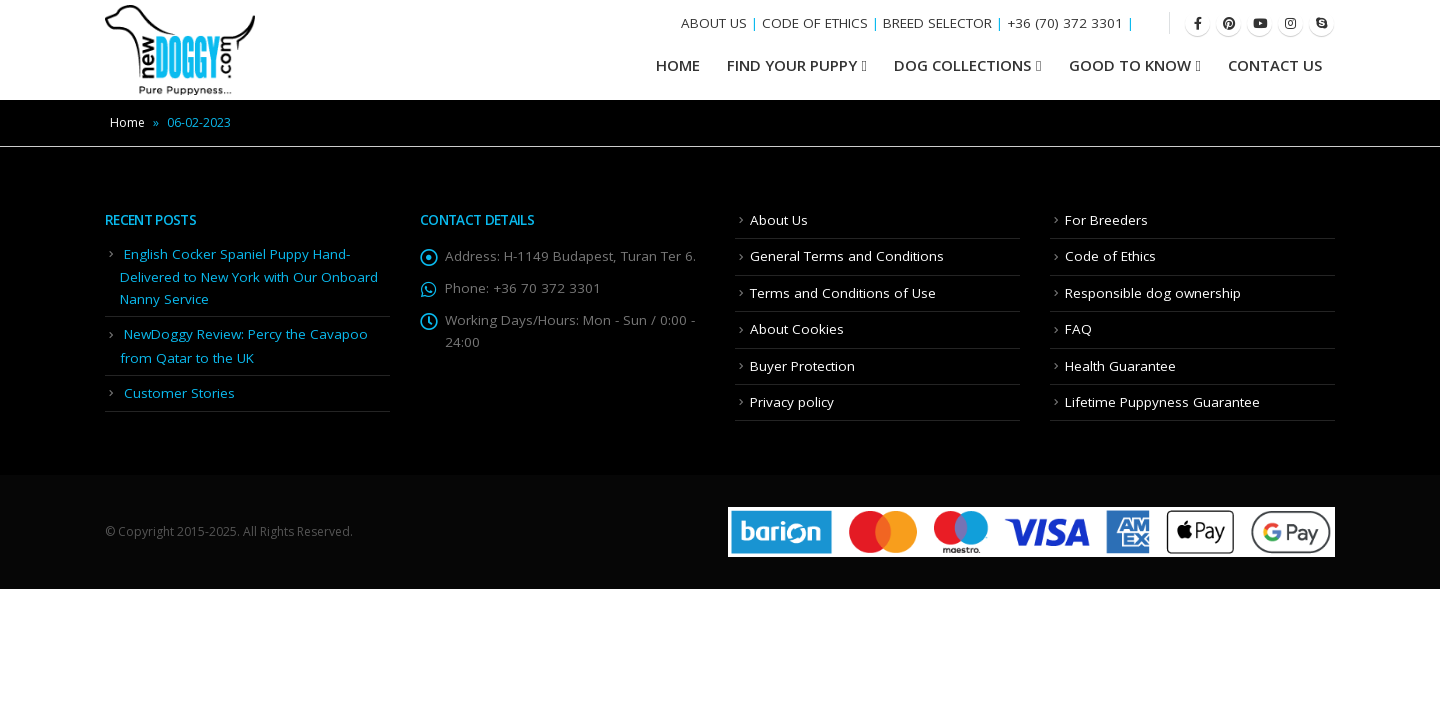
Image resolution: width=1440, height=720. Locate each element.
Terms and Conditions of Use (843, 293)
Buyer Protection (802, 366)
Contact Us (1275, 65)
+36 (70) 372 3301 (1065, 23)
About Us (779, 220)
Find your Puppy (792, 65)
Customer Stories (179, 393)
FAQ (1078, 329)
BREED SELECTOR (937, 23)
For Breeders (1106, 220)
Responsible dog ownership (1153, 293)
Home (127, 122)
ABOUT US (714, 23)
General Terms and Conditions (847, 256)
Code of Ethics (1110, 256)
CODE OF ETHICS (815, 23)
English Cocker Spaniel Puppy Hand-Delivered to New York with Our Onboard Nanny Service (249, 276)
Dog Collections (962, 65)
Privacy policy (792, 402)
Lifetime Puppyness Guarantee (1162, 402)
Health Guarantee (1120, 366)
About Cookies (797, 329)
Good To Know (1130, 65)
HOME (678, 65)
